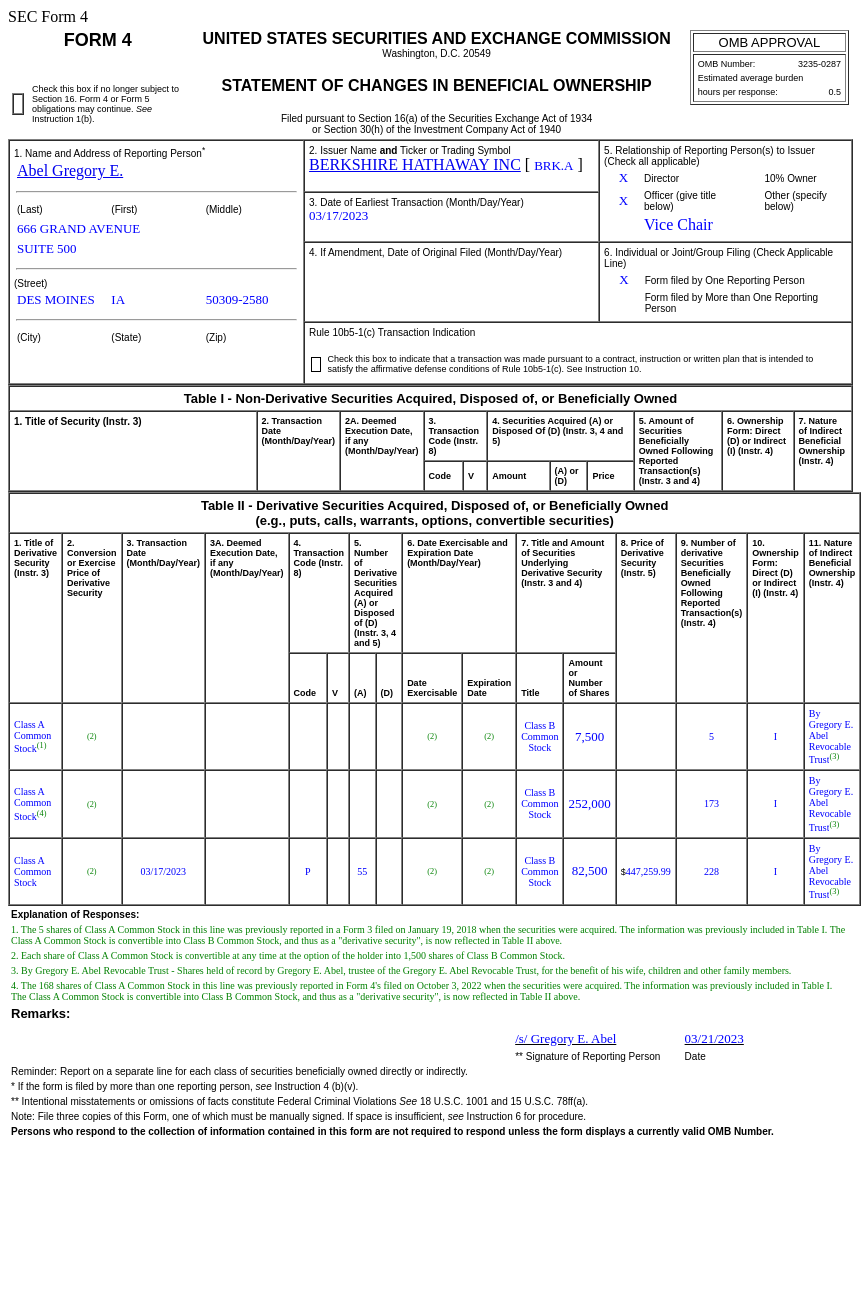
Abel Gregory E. (70, 170)
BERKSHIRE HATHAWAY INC (415, 164)
